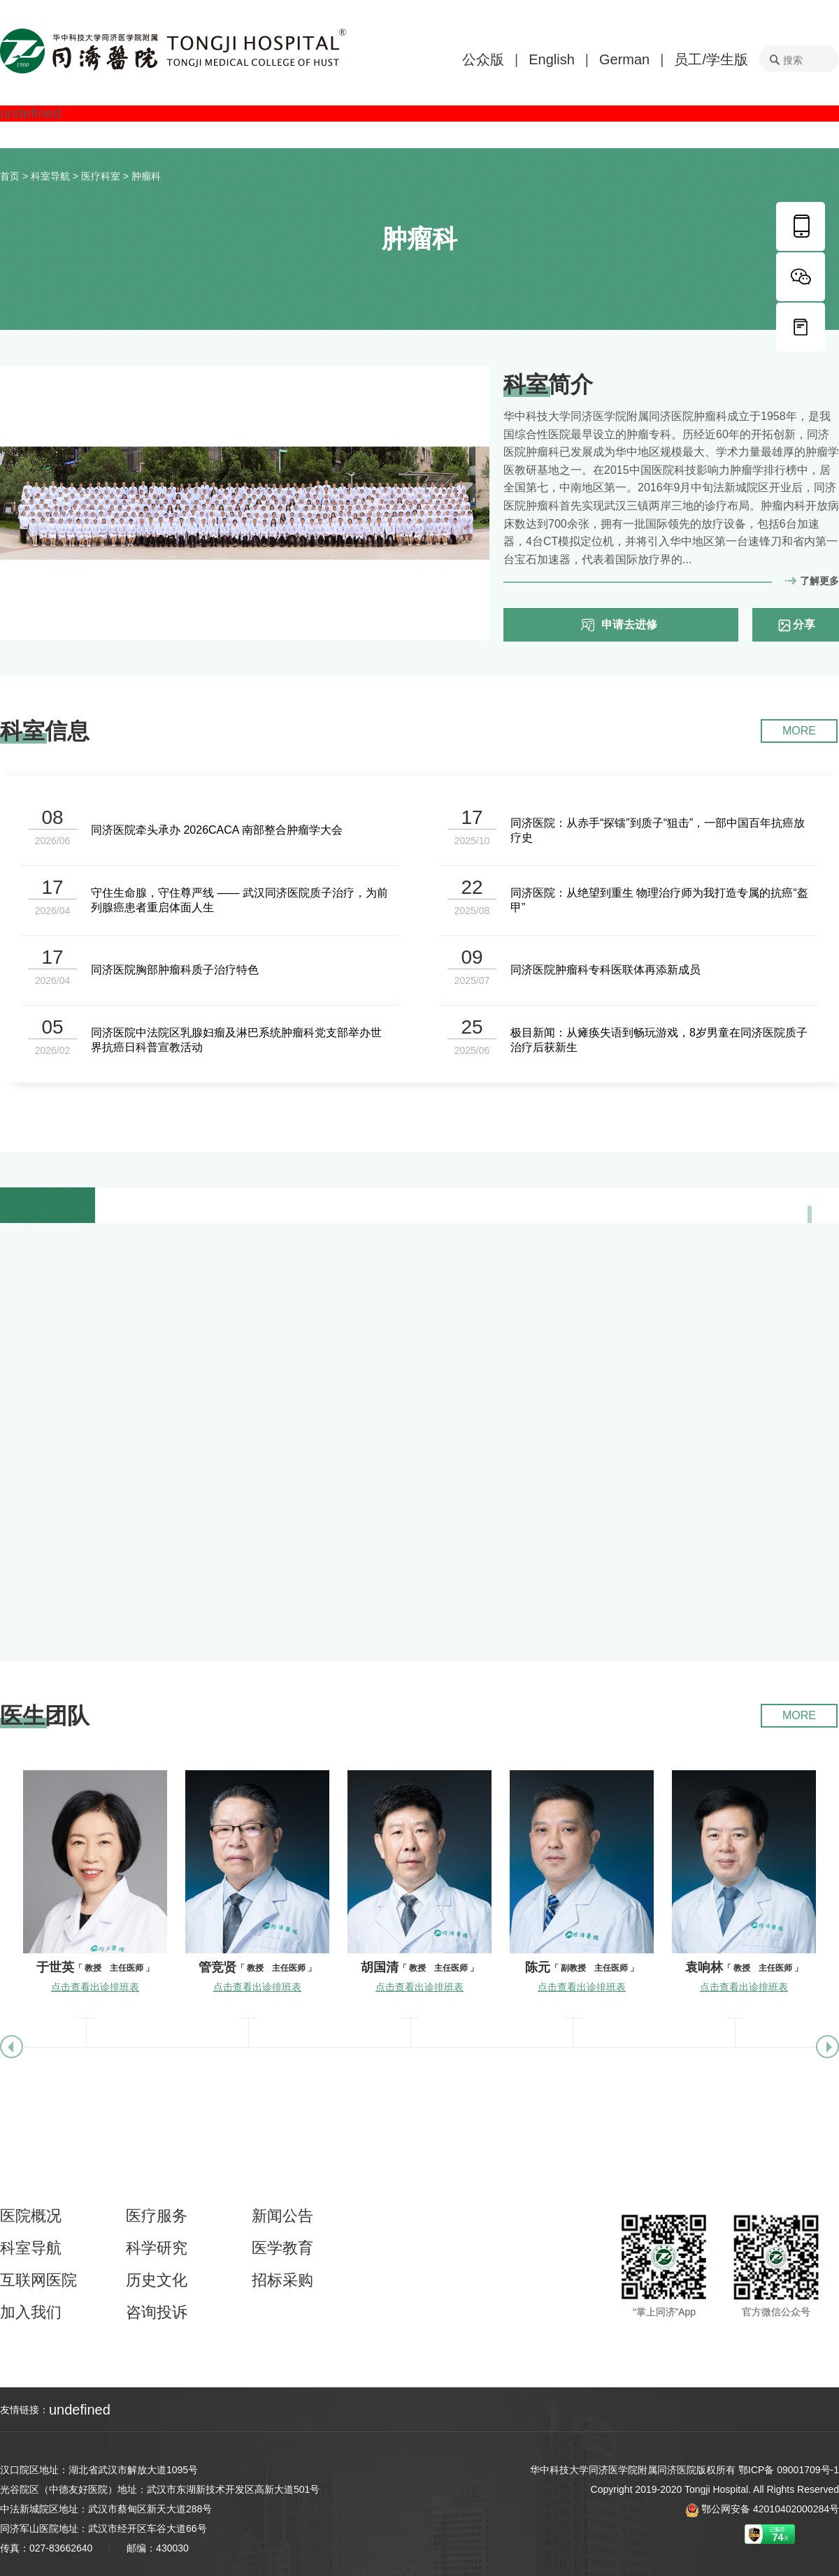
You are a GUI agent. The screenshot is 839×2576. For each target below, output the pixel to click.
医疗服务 (156, 2216)
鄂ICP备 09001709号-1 (788, 2469)
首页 (10, 176)
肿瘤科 (146, 176)
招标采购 (282, 2280)
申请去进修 (629, 624)
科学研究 (156, 2248)
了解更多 (819, 580)
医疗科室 (100, 176)
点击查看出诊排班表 (95, 1986)
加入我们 (31, 2312)
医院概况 (31, 2216)
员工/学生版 (711, 59)
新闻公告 (282, 2216)
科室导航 (50, 176)
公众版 (483, 59)
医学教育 (282, 2248)
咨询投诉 (156, 2312)
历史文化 (156, 2280)
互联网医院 (38, 2280)
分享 (804, 624)
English (552, 59)
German (624, 59)
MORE (799, 731)
